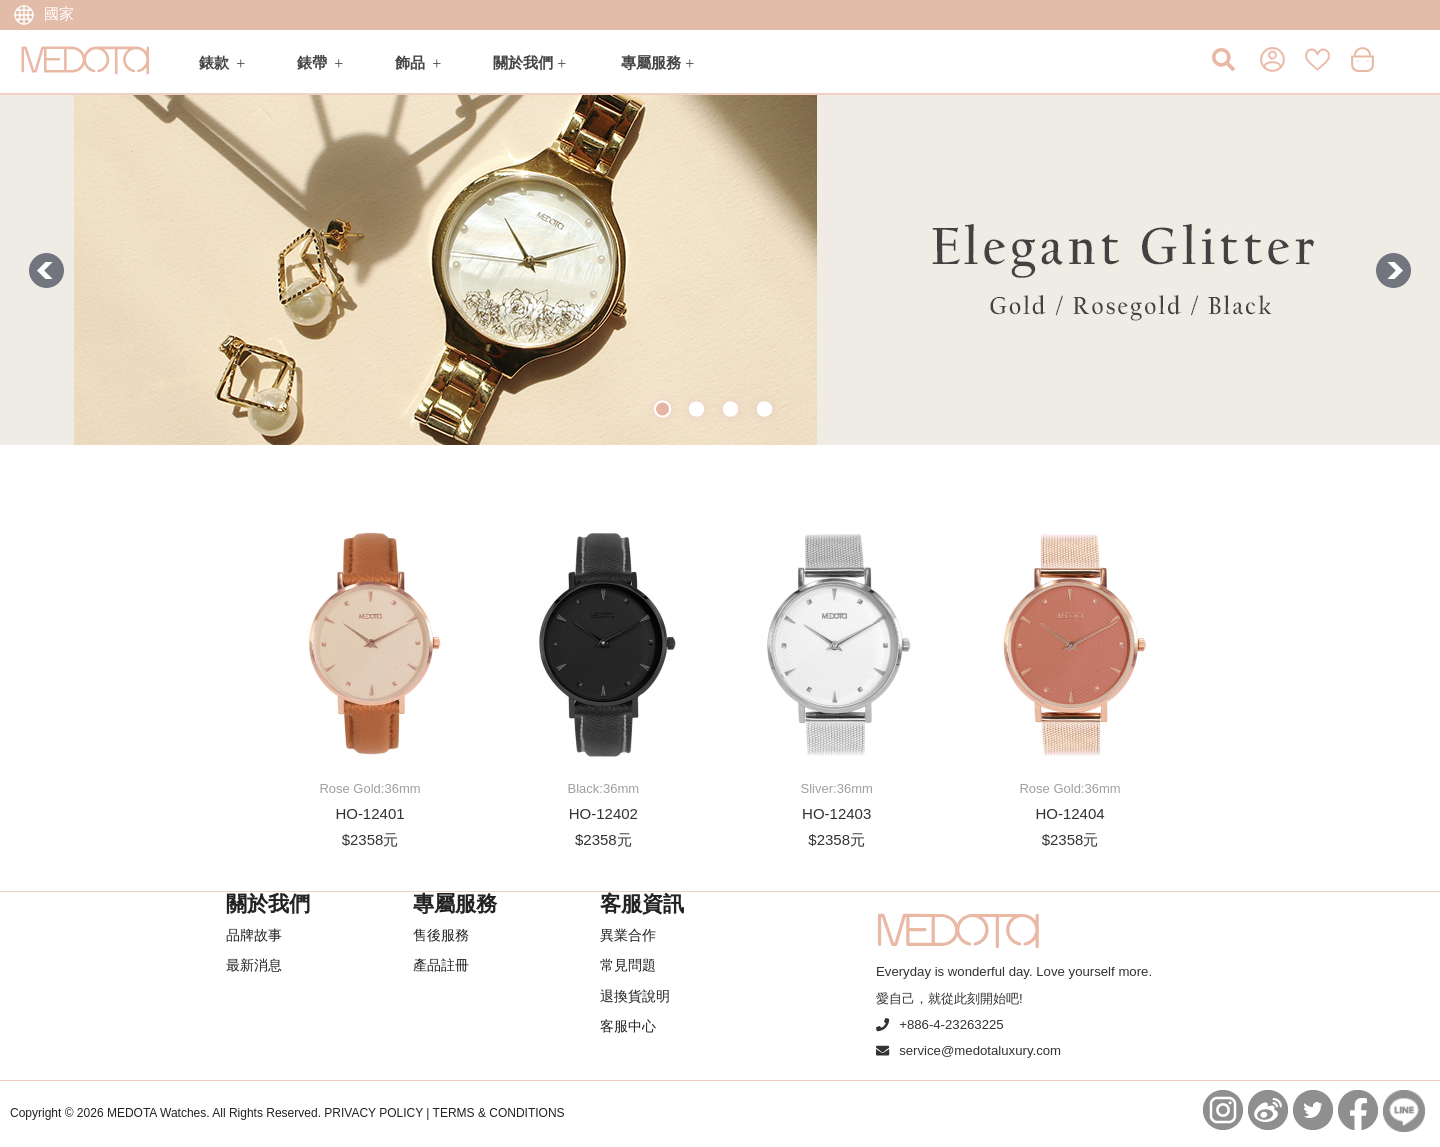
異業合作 (628, 935)
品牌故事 (254, 935)
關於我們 (523, 62)
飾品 (410, 62)
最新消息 (254, 965)
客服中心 (628, 1026)
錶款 (214, 62)
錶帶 (312, 62)
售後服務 (441, 935)
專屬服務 (651, 62)
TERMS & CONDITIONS (499, 1113)
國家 (43, 13)
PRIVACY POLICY (373, 1113)
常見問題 (628, 965)
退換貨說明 (635, 996)
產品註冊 (441, 965)
